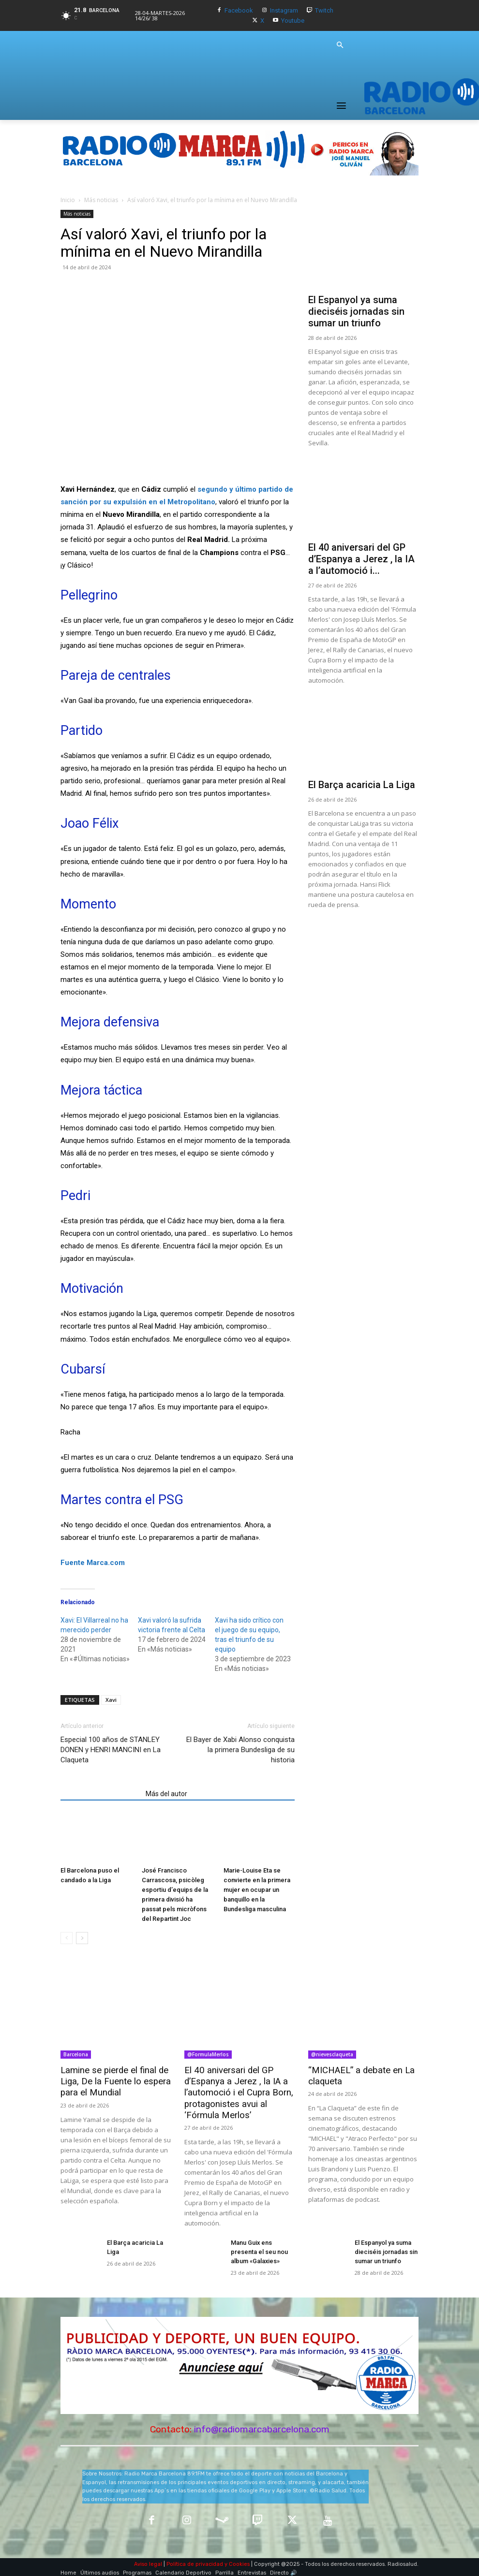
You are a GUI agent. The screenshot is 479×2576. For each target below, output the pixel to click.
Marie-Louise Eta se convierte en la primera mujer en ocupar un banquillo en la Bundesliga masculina (257, 1890)
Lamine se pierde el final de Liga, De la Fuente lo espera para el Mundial (109, 2080)
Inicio (67, 200)
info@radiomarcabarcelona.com (261, 2424)
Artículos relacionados (100, 1794)
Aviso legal (148, 2560)
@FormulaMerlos (208, 2054)
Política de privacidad (194, 2560)
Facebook (239, 10)
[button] (340, 45)
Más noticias (101, 200)
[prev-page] (66, 1938)
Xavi (111, 1699)
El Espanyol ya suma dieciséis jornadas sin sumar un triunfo (356, 311)
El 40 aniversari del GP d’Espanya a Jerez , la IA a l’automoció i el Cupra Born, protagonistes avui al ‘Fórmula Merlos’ (239, 2091)
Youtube (292, 20)
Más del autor (166, 1794)
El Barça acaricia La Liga (361, 784)
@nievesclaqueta (332, 2054)
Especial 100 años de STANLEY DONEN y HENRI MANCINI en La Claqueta (110, 1749)
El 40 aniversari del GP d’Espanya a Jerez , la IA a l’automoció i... (361, 559)
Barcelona (75, 2054)
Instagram (284, 10)
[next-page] (82, 1938)
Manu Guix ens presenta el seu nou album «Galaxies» (257, 2249)
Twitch (324, 10)
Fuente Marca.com (92, 1562)
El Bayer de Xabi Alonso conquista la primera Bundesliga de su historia (240, 1749)
